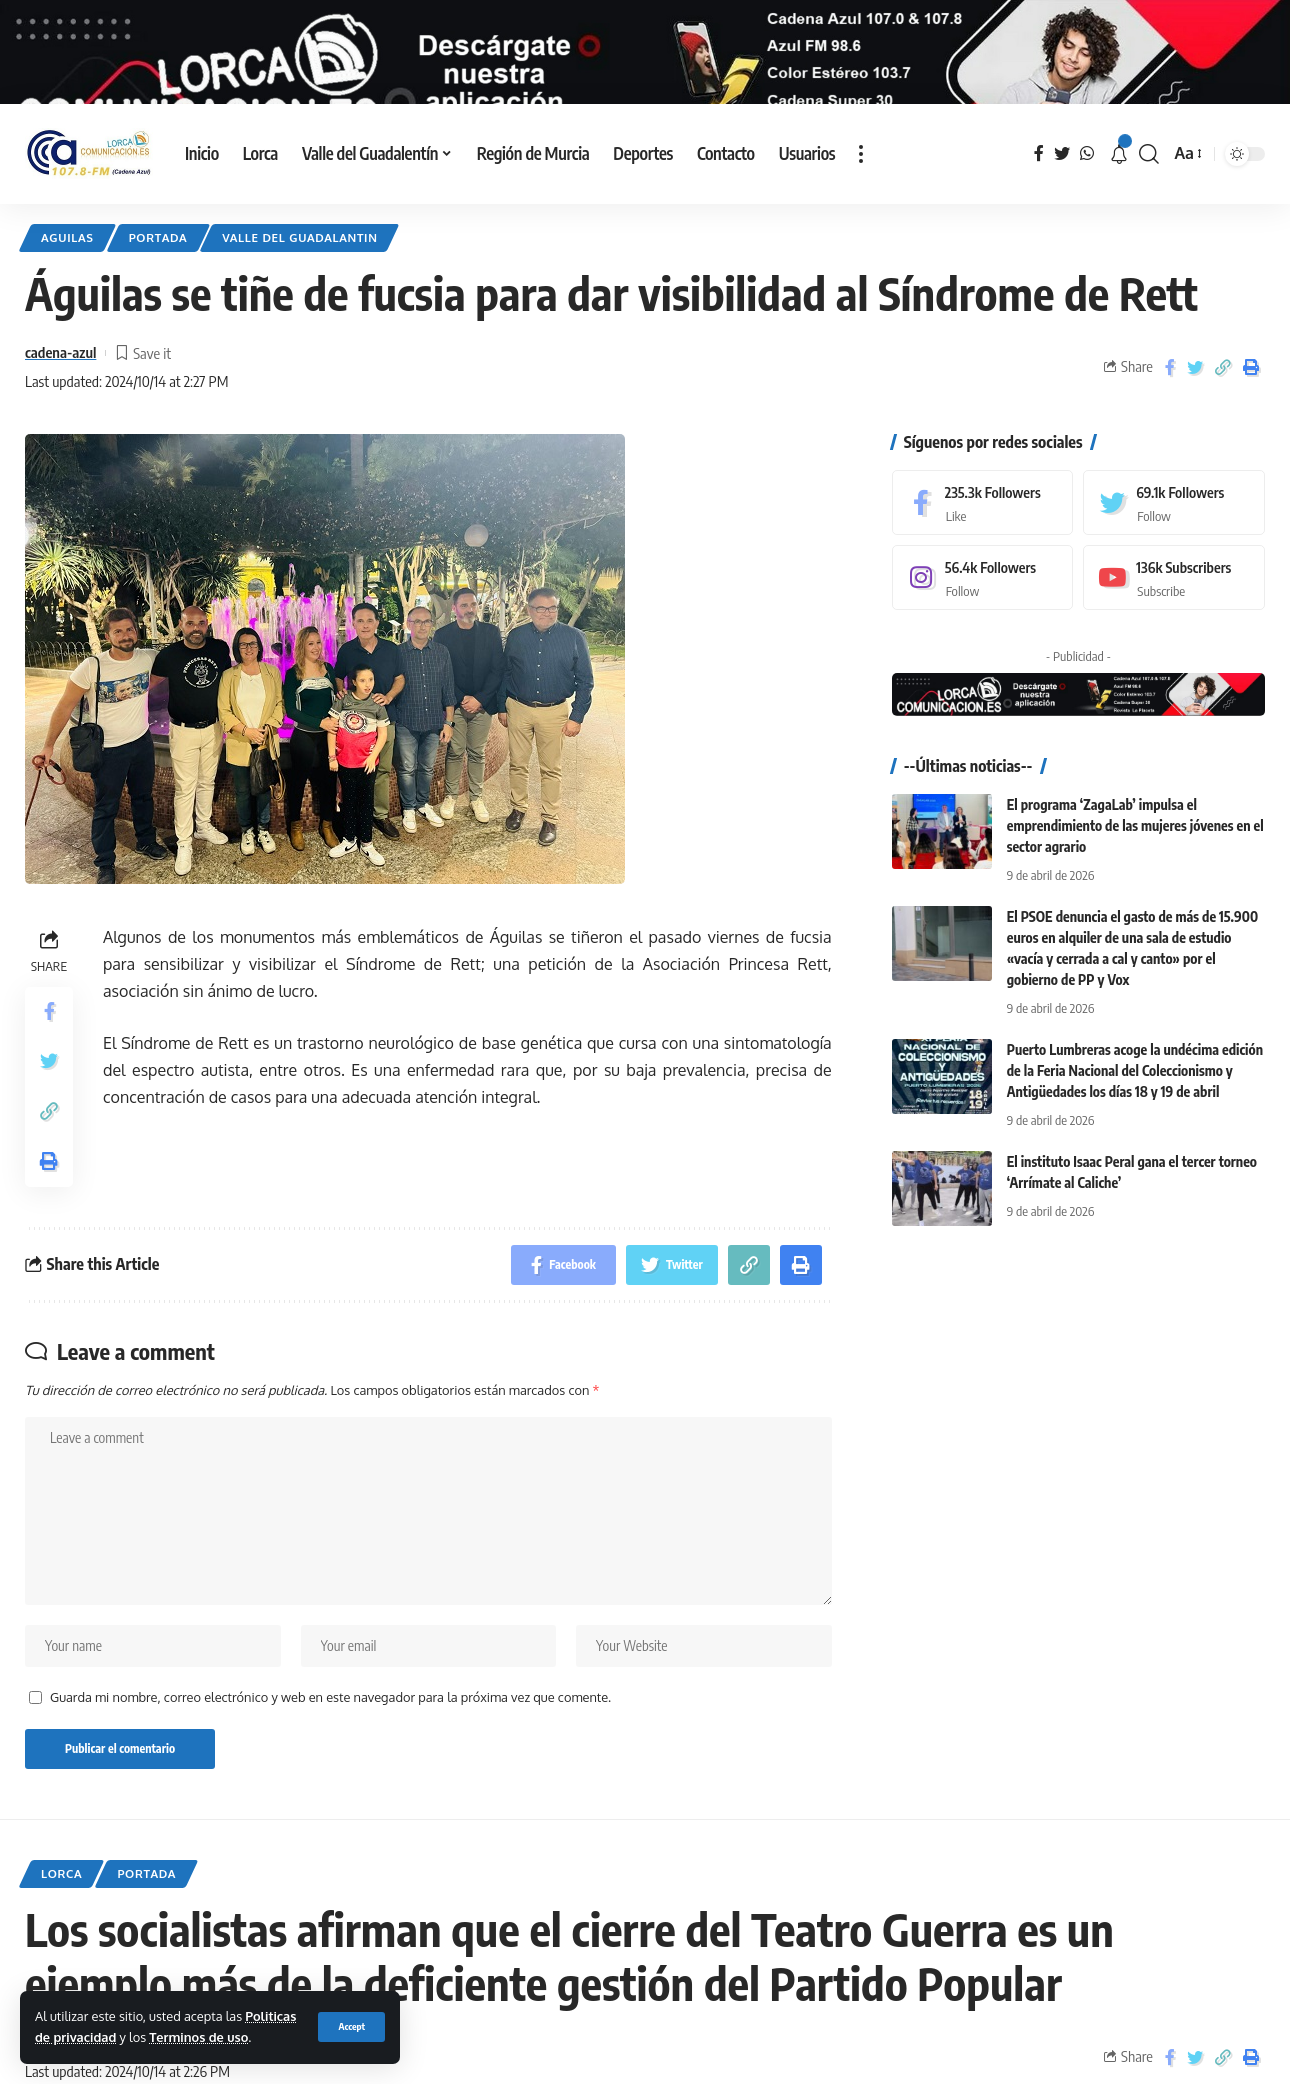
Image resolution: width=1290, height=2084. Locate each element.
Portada (158, 288)
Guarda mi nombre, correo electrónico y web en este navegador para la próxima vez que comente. (330, 1749)
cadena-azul (60, 404)
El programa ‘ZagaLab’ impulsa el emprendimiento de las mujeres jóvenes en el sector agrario (1135, 876)
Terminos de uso (198, 2037)
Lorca (61, 1924)
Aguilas (67, 288)
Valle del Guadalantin (299, 288)
